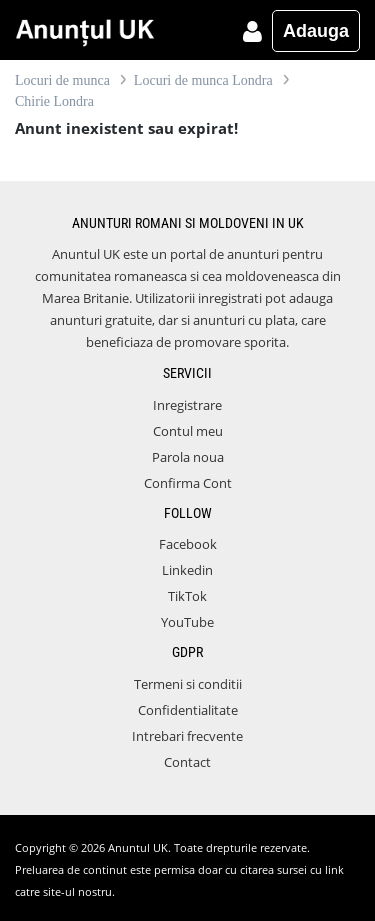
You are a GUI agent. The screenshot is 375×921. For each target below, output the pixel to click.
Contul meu (188, 431)
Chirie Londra (54, 101)
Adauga (316, 31)
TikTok (187, 596)
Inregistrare (187, 405)
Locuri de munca (62, 80)
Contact (187, 762)
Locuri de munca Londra (203, 80)
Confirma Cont (188, 483)
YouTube (187, 622)
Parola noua (188, 457)
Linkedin (187, 570)
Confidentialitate (188, 710)
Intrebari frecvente (187, 736)
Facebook (188, 544)
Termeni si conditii (188, 684)
